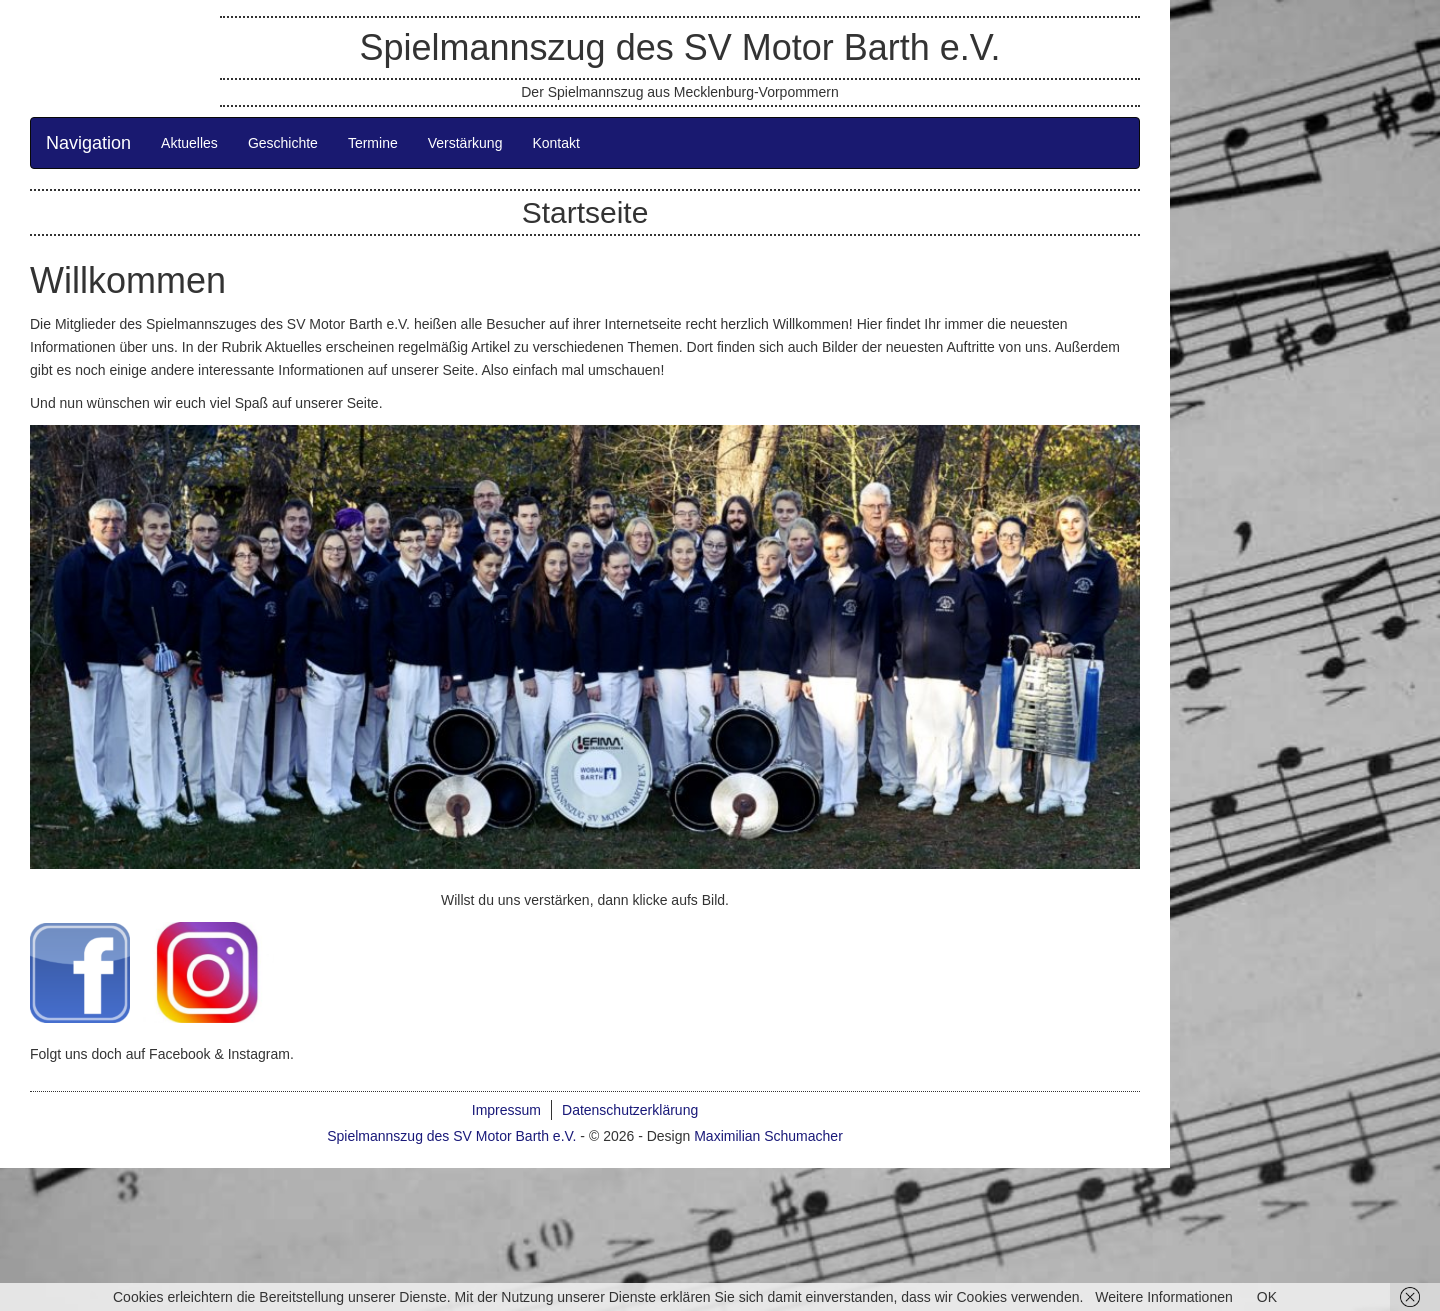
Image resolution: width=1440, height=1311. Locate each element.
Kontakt (555, 143)
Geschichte (283, 143)
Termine (373, 143)
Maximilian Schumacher (768, 1136)
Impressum (506, 1110)
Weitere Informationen (1163, 1297)
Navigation (88, 143)
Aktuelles (189, 143)
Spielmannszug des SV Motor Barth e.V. (679, 47)
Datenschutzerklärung (630, 1110)
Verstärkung (465, 143)
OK (1267, 1297)
